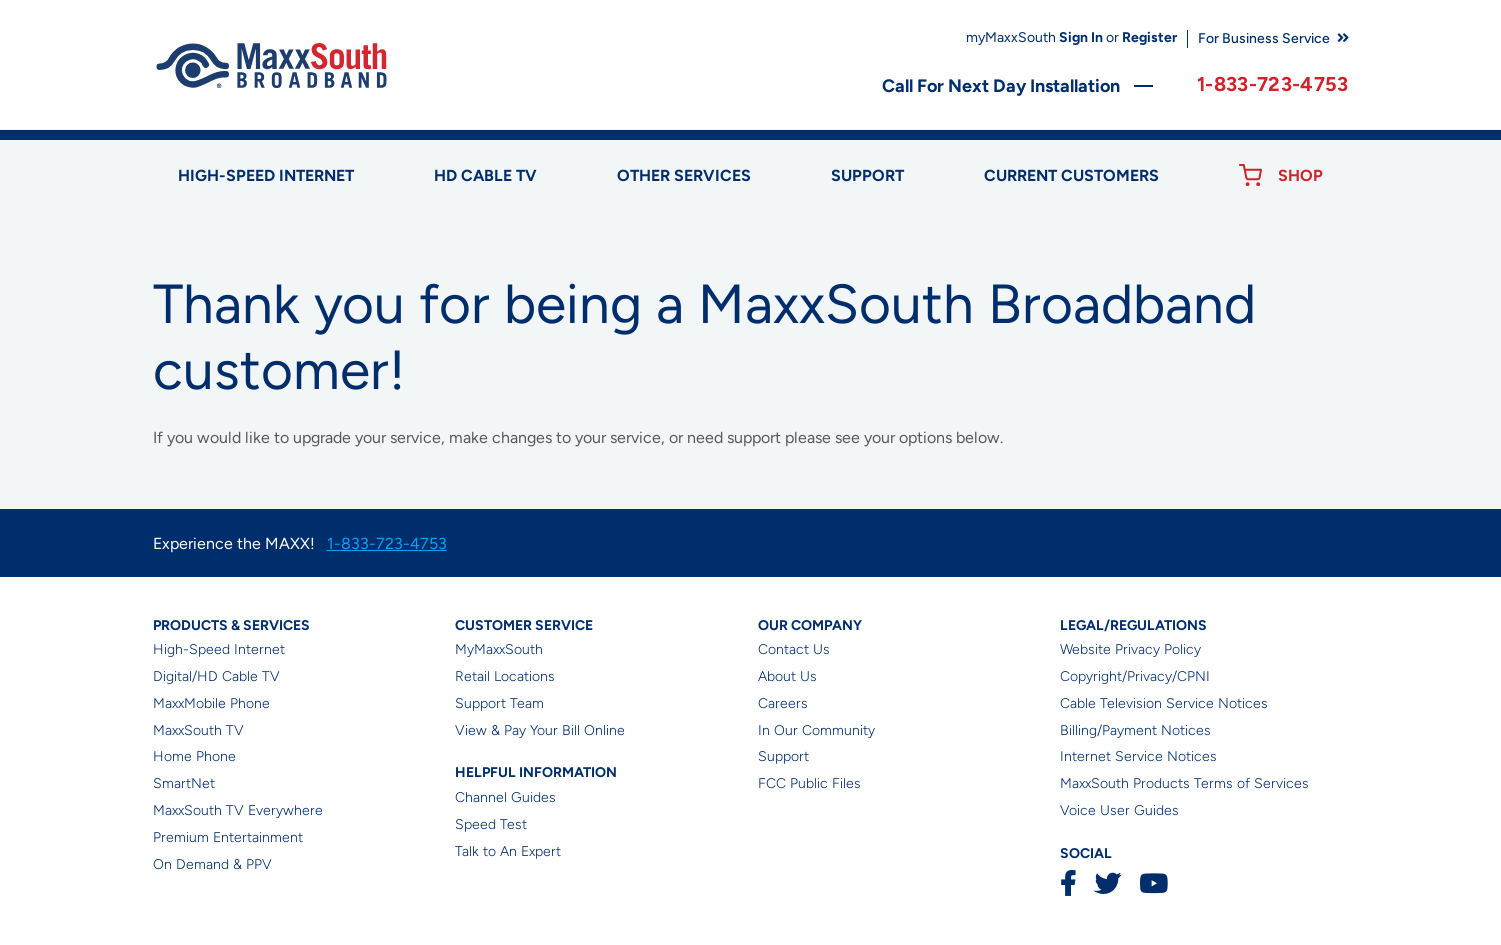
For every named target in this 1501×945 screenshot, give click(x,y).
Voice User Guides (1119, 810)
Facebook (1068, 883)
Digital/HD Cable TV (216, 676)
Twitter (1107, 883)
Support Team (499, 703)
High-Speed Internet (219, 649)
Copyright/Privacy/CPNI (1135, 676)
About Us (787, 676)
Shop (1300, 175)
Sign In (1081, 37)
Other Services (684, 175)
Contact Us (794, 649)
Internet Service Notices (1138, 756)
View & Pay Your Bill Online (540, 730)
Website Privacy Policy (1130, 649)
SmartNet (184, 783)
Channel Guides (505, 797)
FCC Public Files (809, 783)
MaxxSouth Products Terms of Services (1184, 783)
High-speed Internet (266, 175)
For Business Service (1264, 38)
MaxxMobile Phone (211, 703)
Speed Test (491, 824)
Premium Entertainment (228, 837)
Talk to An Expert (508, 851)
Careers (783, 703)
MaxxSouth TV (198, 730)
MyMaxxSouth (499, 649)
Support (867, 175)
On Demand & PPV (212, 864)
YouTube (1153, 883)
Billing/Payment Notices (1135, 730)
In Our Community (816, 730)
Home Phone (194, 756)
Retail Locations (505, 676)
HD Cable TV (485, 175)
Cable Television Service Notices (1164, 703)
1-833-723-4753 (1272, 84)
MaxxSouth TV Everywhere (238, 810)
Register (1149, 37)
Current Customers (1071, 175)
